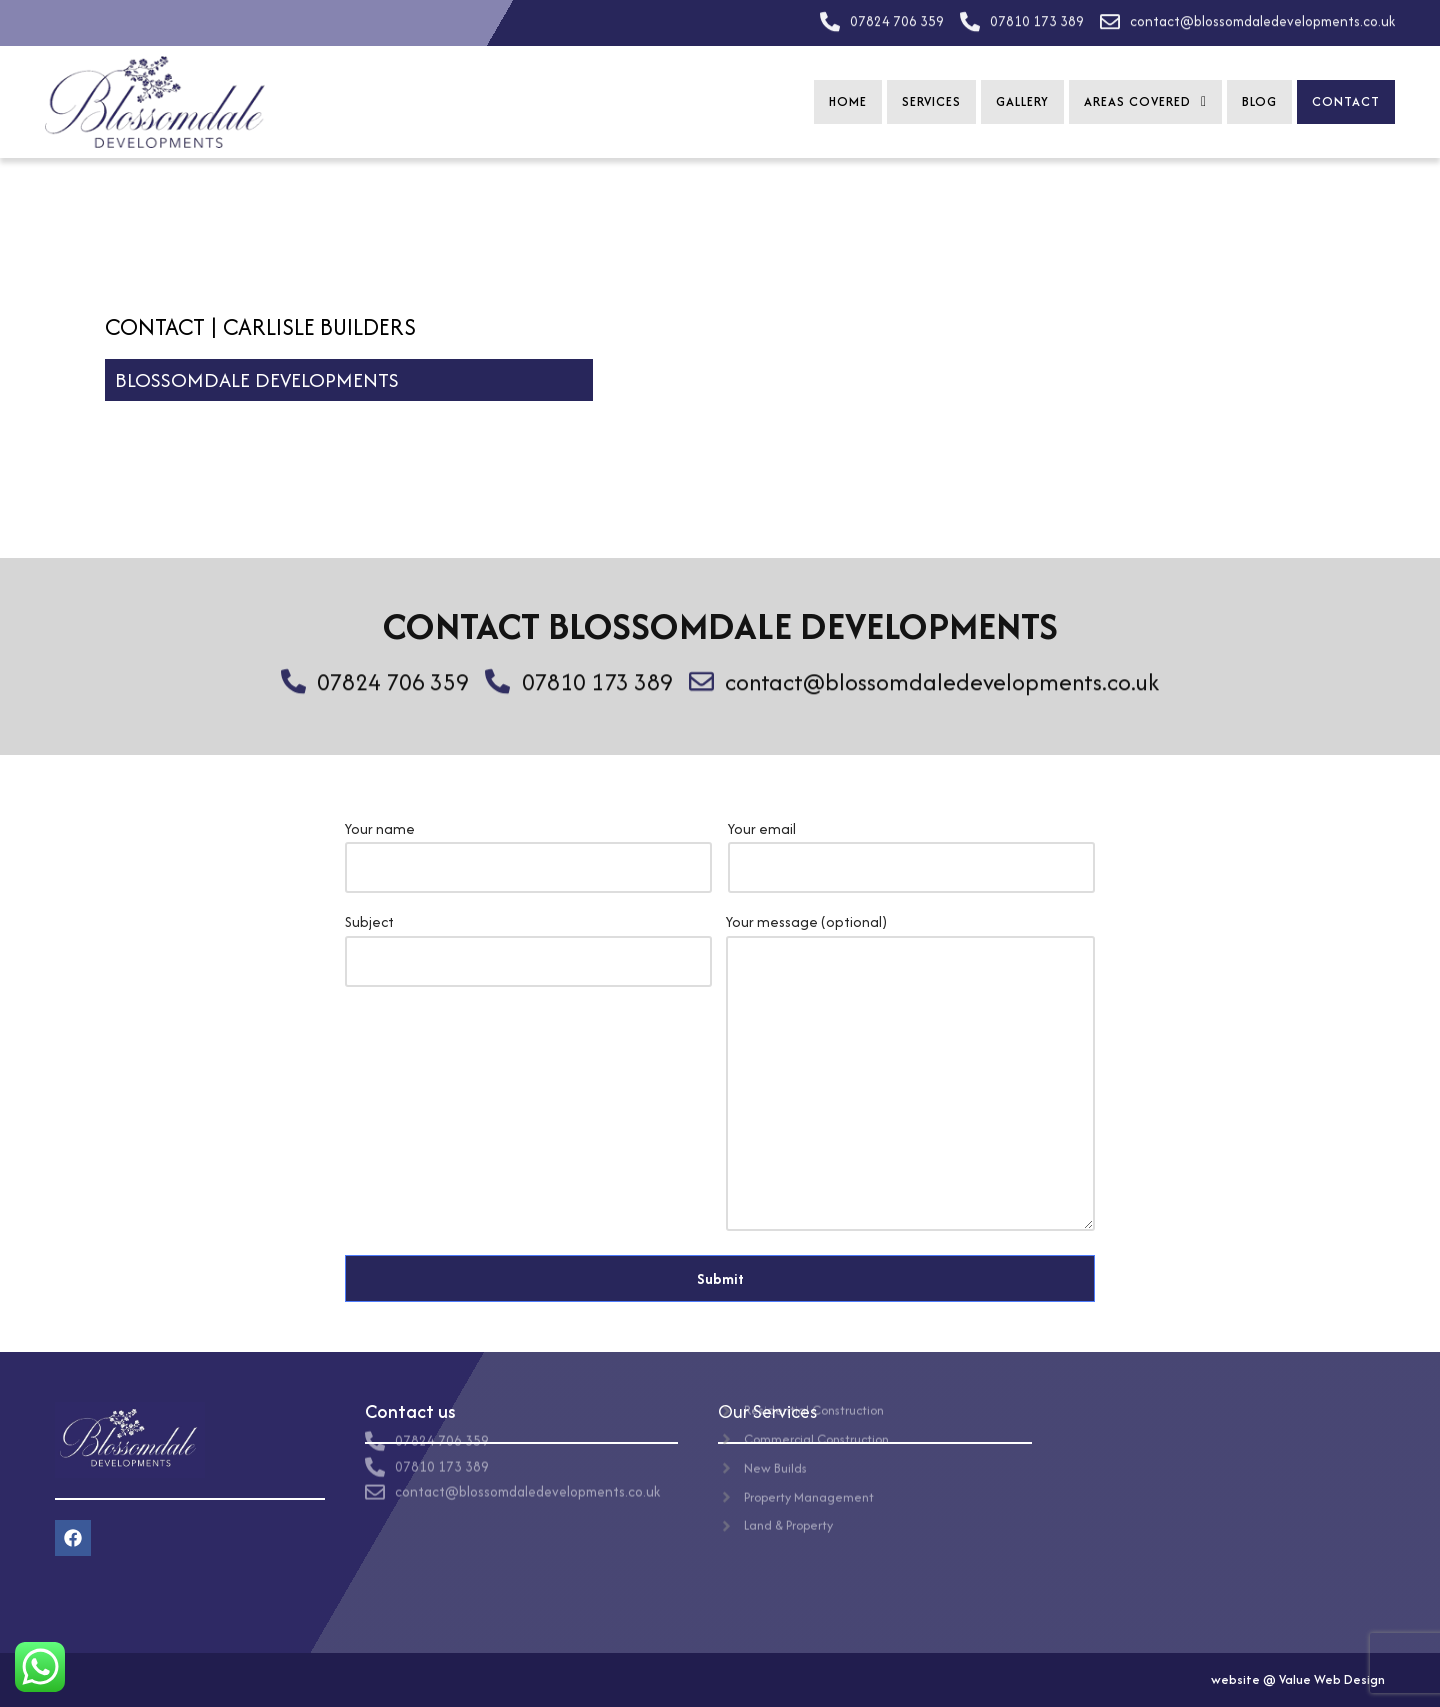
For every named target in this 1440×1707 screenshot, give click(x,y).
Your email (911, 848)
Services (931, 101)
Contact (1346, 101)
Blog (1259, 101)
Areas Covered (1145, 101)
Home (848, 101)
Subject (528, 941)
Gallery (1022, 101)
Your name (528, 848)
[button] (1145, 102)
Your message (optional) (910, 1073)
